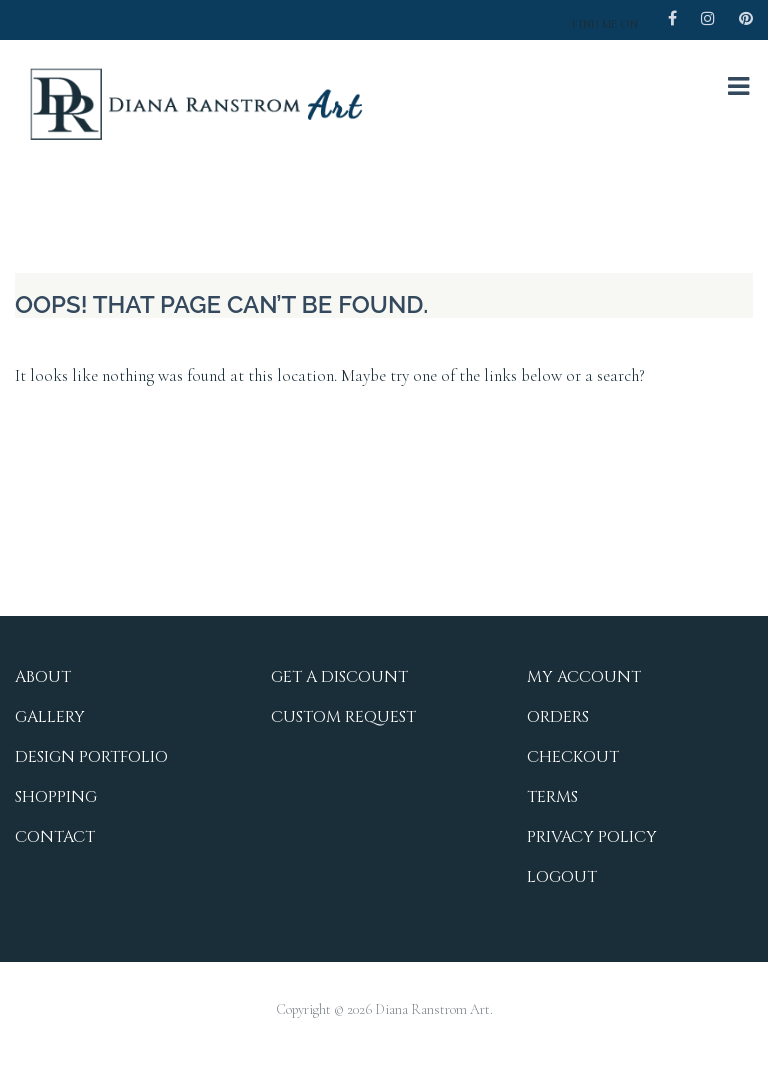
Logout (562, 877)
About (43, 677)
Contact (55, 837)
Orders (558, 717)
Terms (552, 797)
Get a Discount (339, 677)
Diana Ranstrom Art (432, 1009)
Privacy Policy (592, 837)
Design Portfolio (91, 757)
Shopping (56, 797)
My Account (584, 677)
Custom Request (343, 717)
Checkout (573, 757)
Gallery (50, 717)
